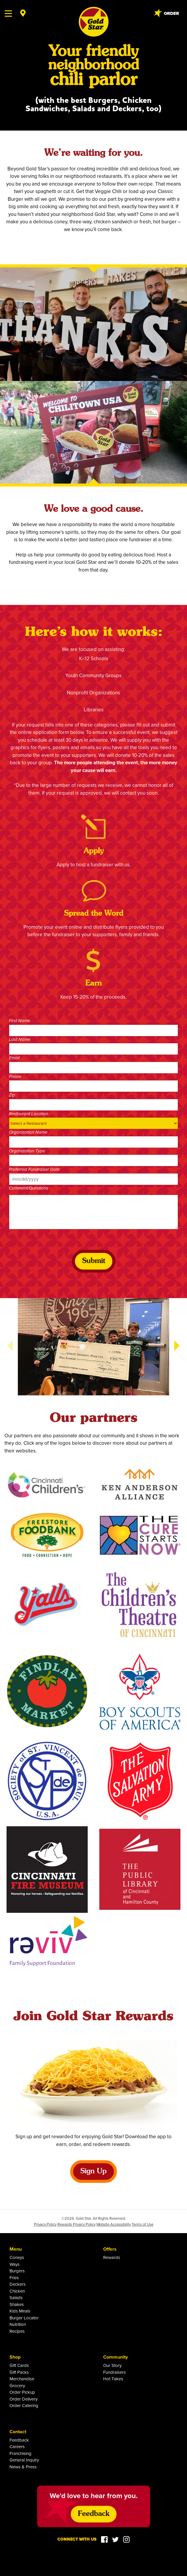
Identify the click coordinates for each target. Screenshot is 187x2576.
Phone (15, 1077)
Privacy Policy (45, 2224)
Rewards (111, 2257)
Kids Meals (20, 2311)
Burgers (17, 2271)
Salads (16, 2297)
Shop (15, 2357)
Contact (18, 2431)
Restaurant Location (28, 1114)
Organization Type (27, 1151)
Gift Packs (19, 2372)
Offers (110, 2249)
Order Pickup (22, 2392)
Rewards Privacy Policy (76, 2224)
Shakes (17, 2304)
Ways (15, 2264)
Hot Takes (113, 2379)
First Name (19, 1021)
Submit (93, 1261)
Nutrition (18, 2324)
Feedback (19, 2440)
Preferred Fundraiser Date (34, 1169)
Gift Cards (19, 2365)
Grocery (17, 2385)
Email (14, 1058)
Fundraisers (114, 2372)
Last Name (19, 1039)
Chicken (17, 2291)
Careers (17, 2446)
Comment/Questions (28, 1188)
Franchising (21, 2453)
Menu (16, 2249)
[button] (177, 1345)
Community (115, 2357)
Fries (14, 2277)
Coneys (17, 2257)
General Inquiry (24, 2460)
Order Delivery (23, 2399)
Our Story (112, 2365)
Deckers (18, 2284)
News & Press (23, 2467)
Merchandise (22, 2379)
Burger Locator (24, 2318)
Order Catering (24, 2405)
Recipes (17, 2331)
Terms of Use (142, 2224)
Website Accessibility (113, 2224)
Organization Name (28, 1132)
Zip (12, 1095)
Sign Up (93, 2171)
